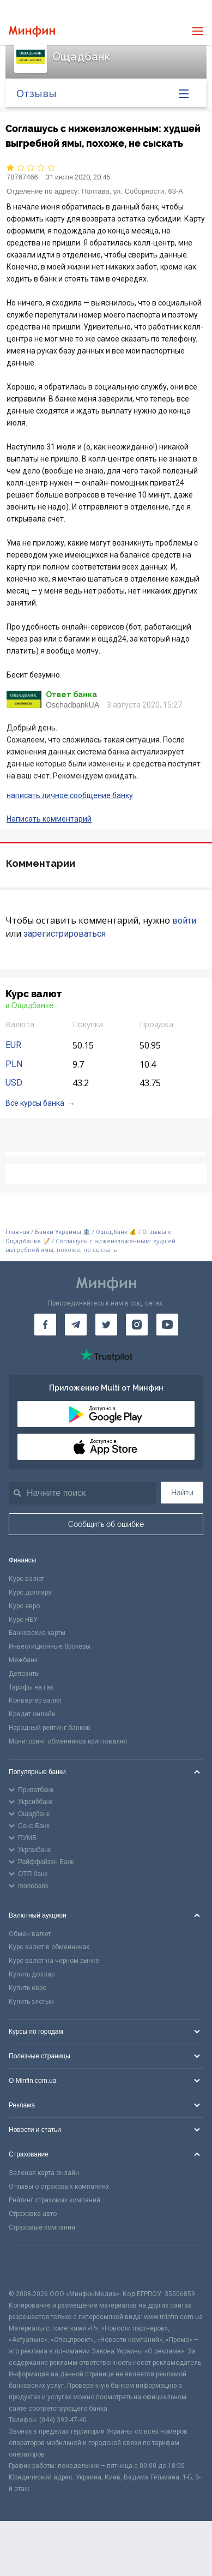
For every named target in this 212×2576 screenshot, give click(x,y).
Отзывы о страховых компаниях (59, 2186)
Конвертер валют (35, 1700)
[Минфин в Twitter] (106, 1324)
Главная (17, 1232)
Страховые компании (42, 2227)
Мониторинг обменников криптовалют (68, 1741)
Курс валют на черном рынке (54, 1960)
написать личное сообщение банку (70, 795)
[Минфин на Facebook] (45, 1324)
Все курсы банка (34, 1103)
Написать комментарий (49, 818)
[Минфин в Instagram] (137, 1324)
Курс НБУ (23, 1620)
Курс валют (26, 1579)
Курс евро (24, 1606)
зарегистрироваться (64, 933)
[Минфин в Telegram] (76, 1324)
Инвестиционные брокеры (49, 1646)
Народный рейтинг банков (49, 1728)
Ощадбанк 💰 (116, 1232)
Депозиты (24, 1674)
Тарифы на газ (31, 1687)
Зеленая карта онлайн (44, 2173)
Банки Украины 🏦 (62, 1232)
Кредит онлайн (32, 1714)
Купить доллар (31, 1974)
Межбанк (23, 1660)
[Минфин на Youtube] (167, 1324)
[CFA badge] (33, 2267)
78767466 (22, 177)
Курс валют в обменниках (49, 1947)
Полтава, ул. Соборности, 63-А (132, 191)
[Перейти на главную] (32, 31)
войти (184, 920)
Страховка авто (33, 2214)
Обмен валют (30, 1934)
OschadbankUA (72, 704)
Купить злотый (31, 2001)
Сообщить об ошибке (106, 1524)
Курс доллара (30, 1592)
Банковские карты (37, 1633)
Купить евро (27, 1988)
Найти (182, 1492)
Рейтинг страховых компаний (54, 2200)
